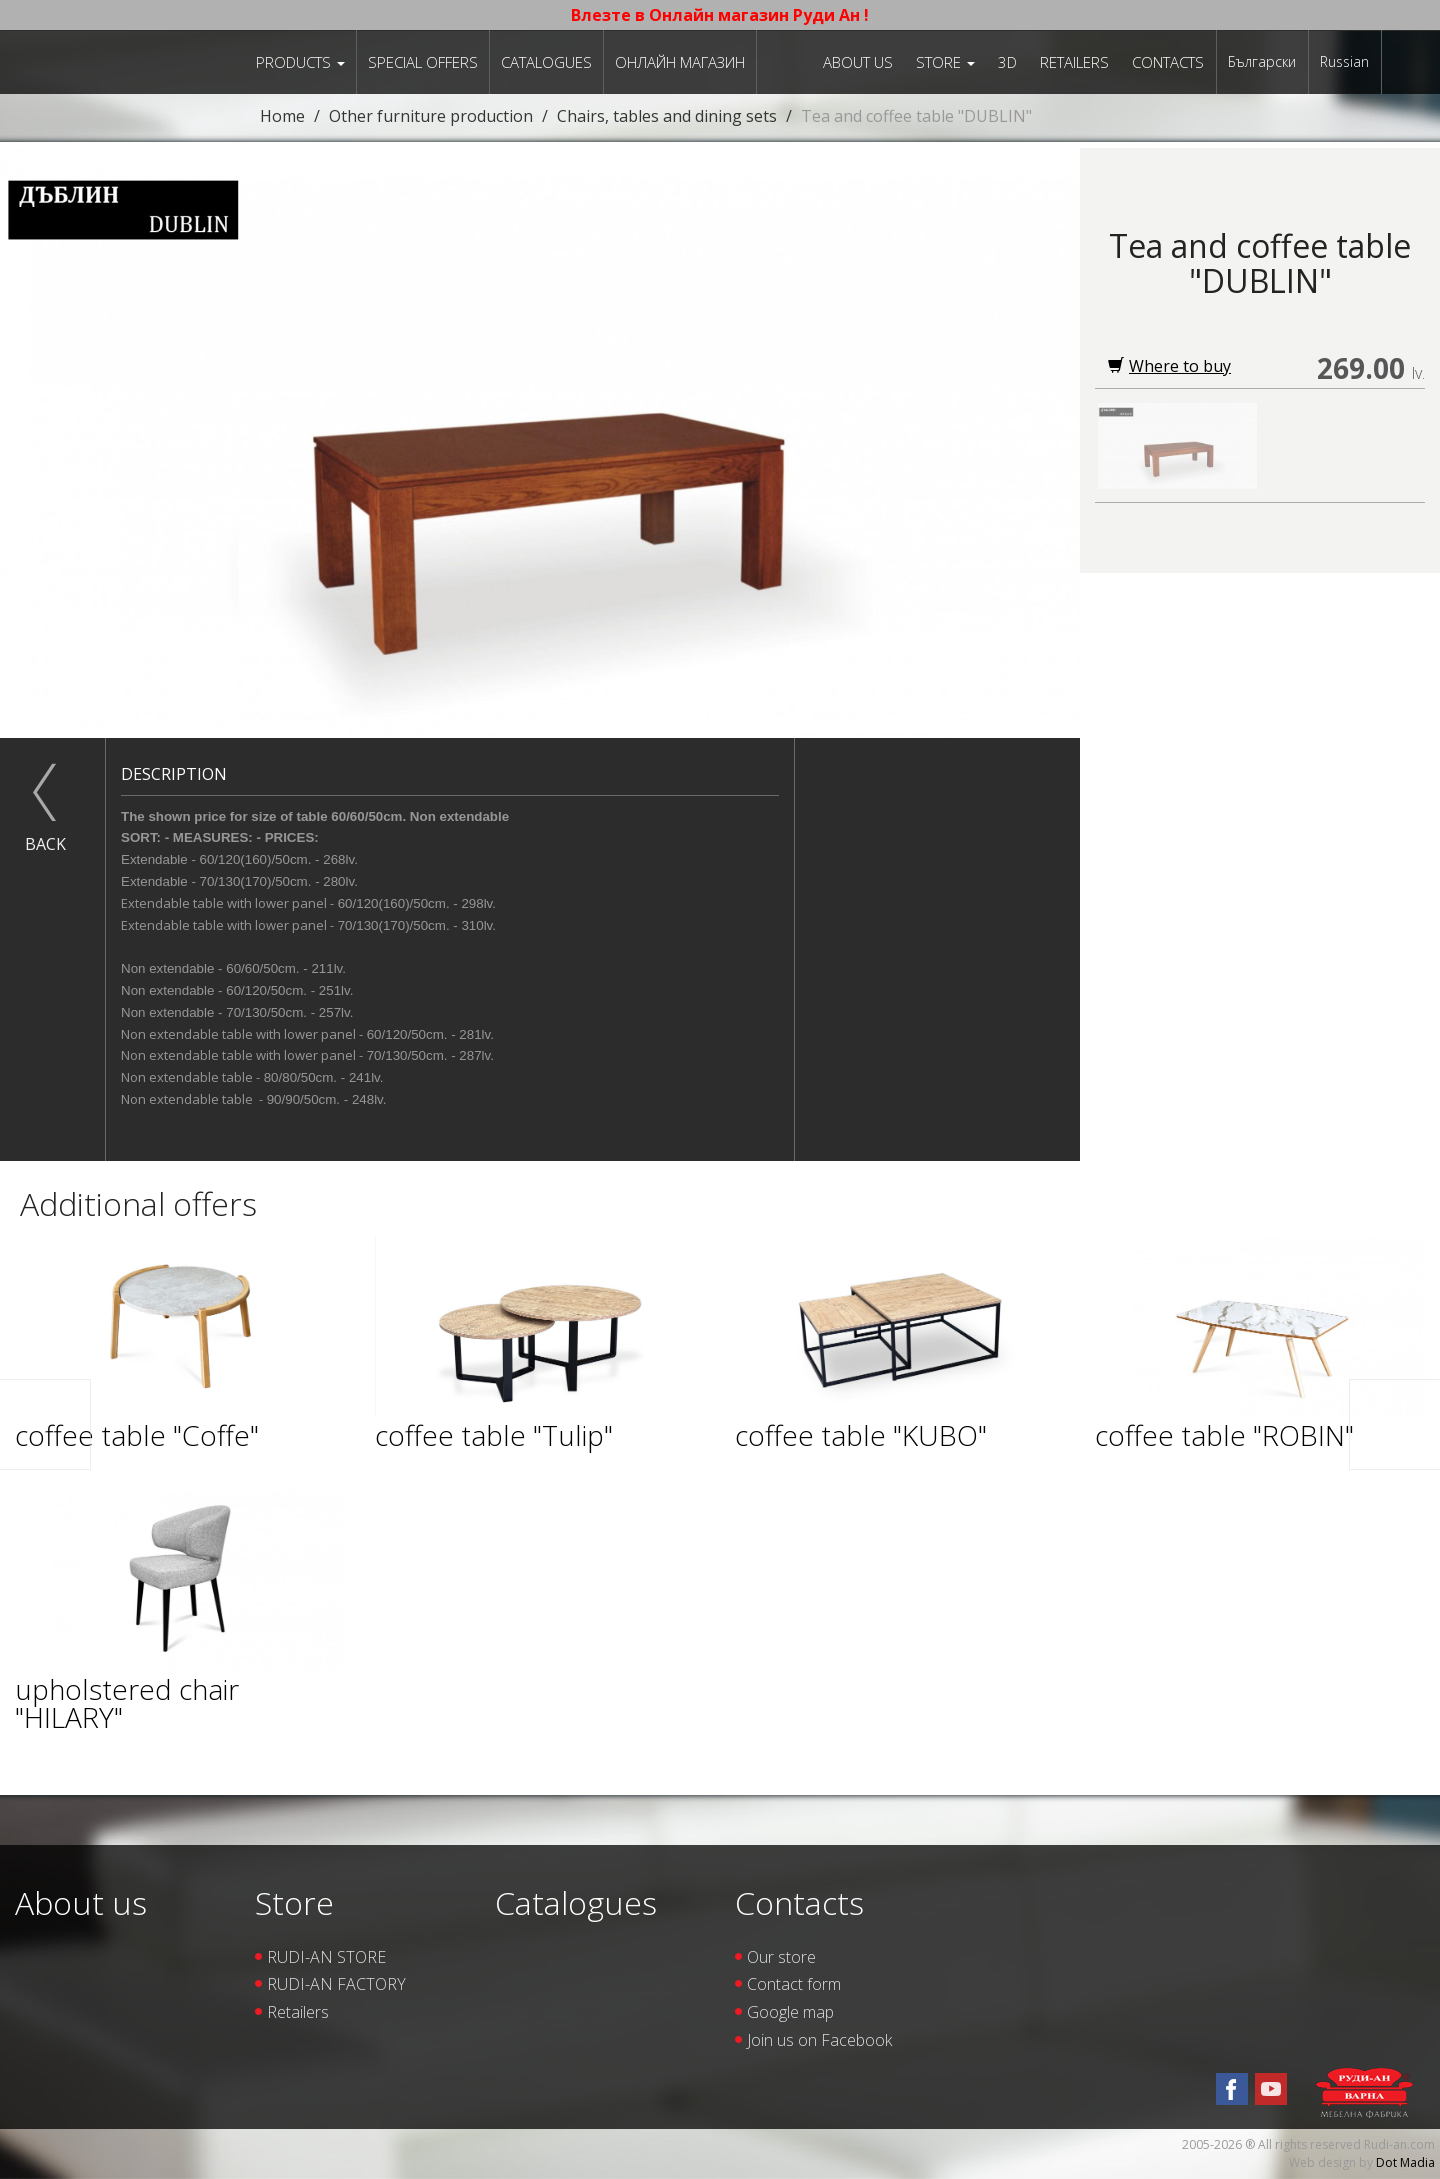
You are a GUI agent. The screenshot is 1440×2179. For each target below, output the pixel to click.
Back (45, 844)
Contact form (794, 1984)
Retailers (1074, 62)
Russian (1344, 61)
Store (945, 62)
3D (1007, 62)
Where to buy (1169, 366)
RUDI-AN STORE (326, 1957)
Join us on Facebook (819, 2040)
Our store (781, 1957)
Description (174, 774)
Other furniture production (431, 116)
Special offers (423, 62)
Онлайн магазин (680, 62)
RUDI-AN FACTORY (336, 1984)
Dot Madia (1405, 2162)
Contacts (1168, 62)
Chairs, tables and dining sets (667, 116)
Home (282, 116)
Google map (790, 2012)
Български (1262, 61)
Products (300, 62)
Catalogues (546, 62)
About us (858, 62)
